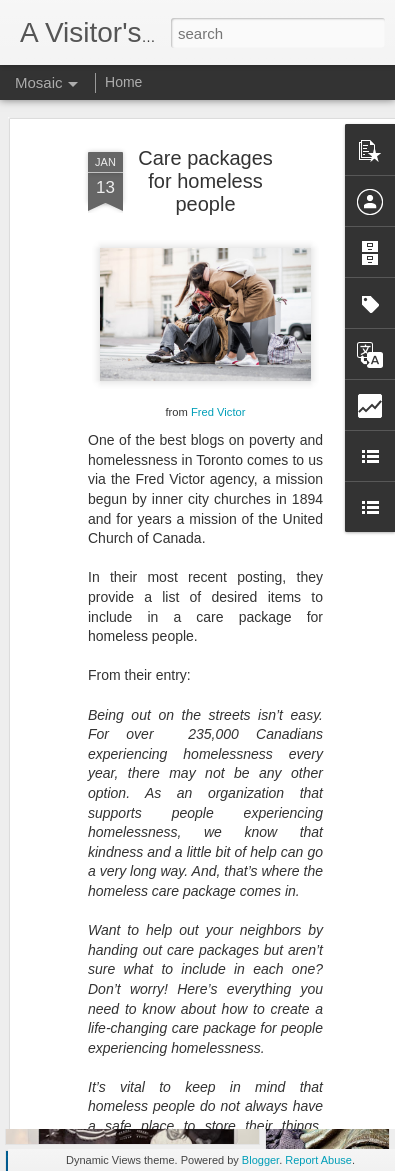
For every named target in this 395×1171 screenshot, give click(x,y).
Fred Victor (218, 375)
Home (123, 82)
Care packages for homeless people (205, 144)
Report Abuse (318, 1160)
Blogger (260, 1160)
